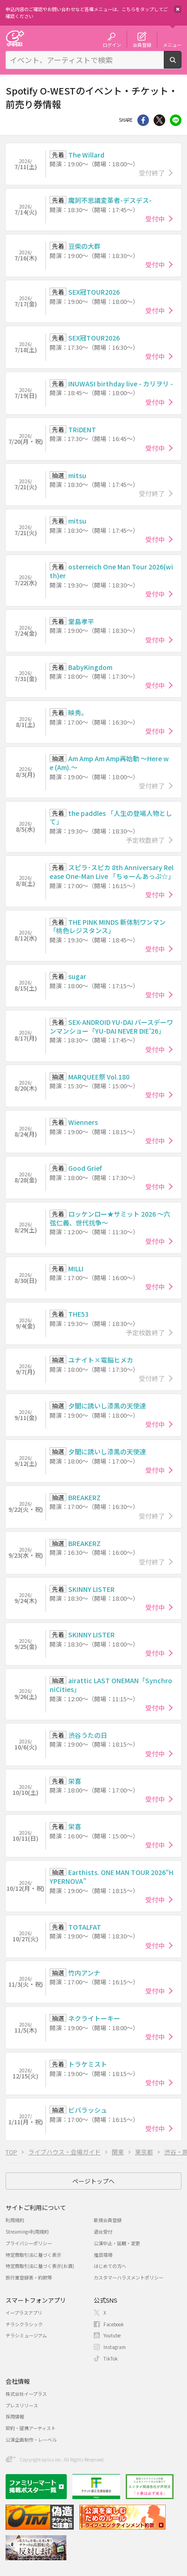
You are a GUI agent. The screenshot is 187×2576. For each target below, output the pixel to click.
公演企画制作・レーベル (31, 2439)
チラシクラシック (24, 2324)
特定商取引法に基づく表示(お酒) (40, 2265)
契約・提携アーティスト (31, 2427)
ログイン (112, 44)
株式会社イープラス (26, 2393)
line (175, 120)
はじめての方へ (110, 2265)
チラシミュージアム (26, 2335)
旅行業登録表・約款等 (29, 2277)
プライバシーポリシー (29, 2243)
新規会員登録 (108, 2219)
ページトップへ (93, 2181)
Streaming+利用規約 (27, 2231)
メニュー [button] (172, 44)
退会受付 (103, 2231)
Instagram (114, 2346)
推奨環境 (103, 2254)
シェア (143, 120)
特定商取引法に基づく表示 (33, 2254)
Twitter (159, 120)
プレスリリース (22, 2405)
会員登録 (142, 44)
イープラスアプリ (24, 2312)
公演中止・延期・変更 (117, 2243)
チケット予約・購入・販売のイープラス (15, 38)
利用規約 (15, 2219)
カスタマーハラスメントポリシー (128, 2277)
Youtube (112, 2335)
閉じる (177, 9)
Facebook (113, 2324)
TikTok (110, 2358)
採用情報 (15, 2416)
